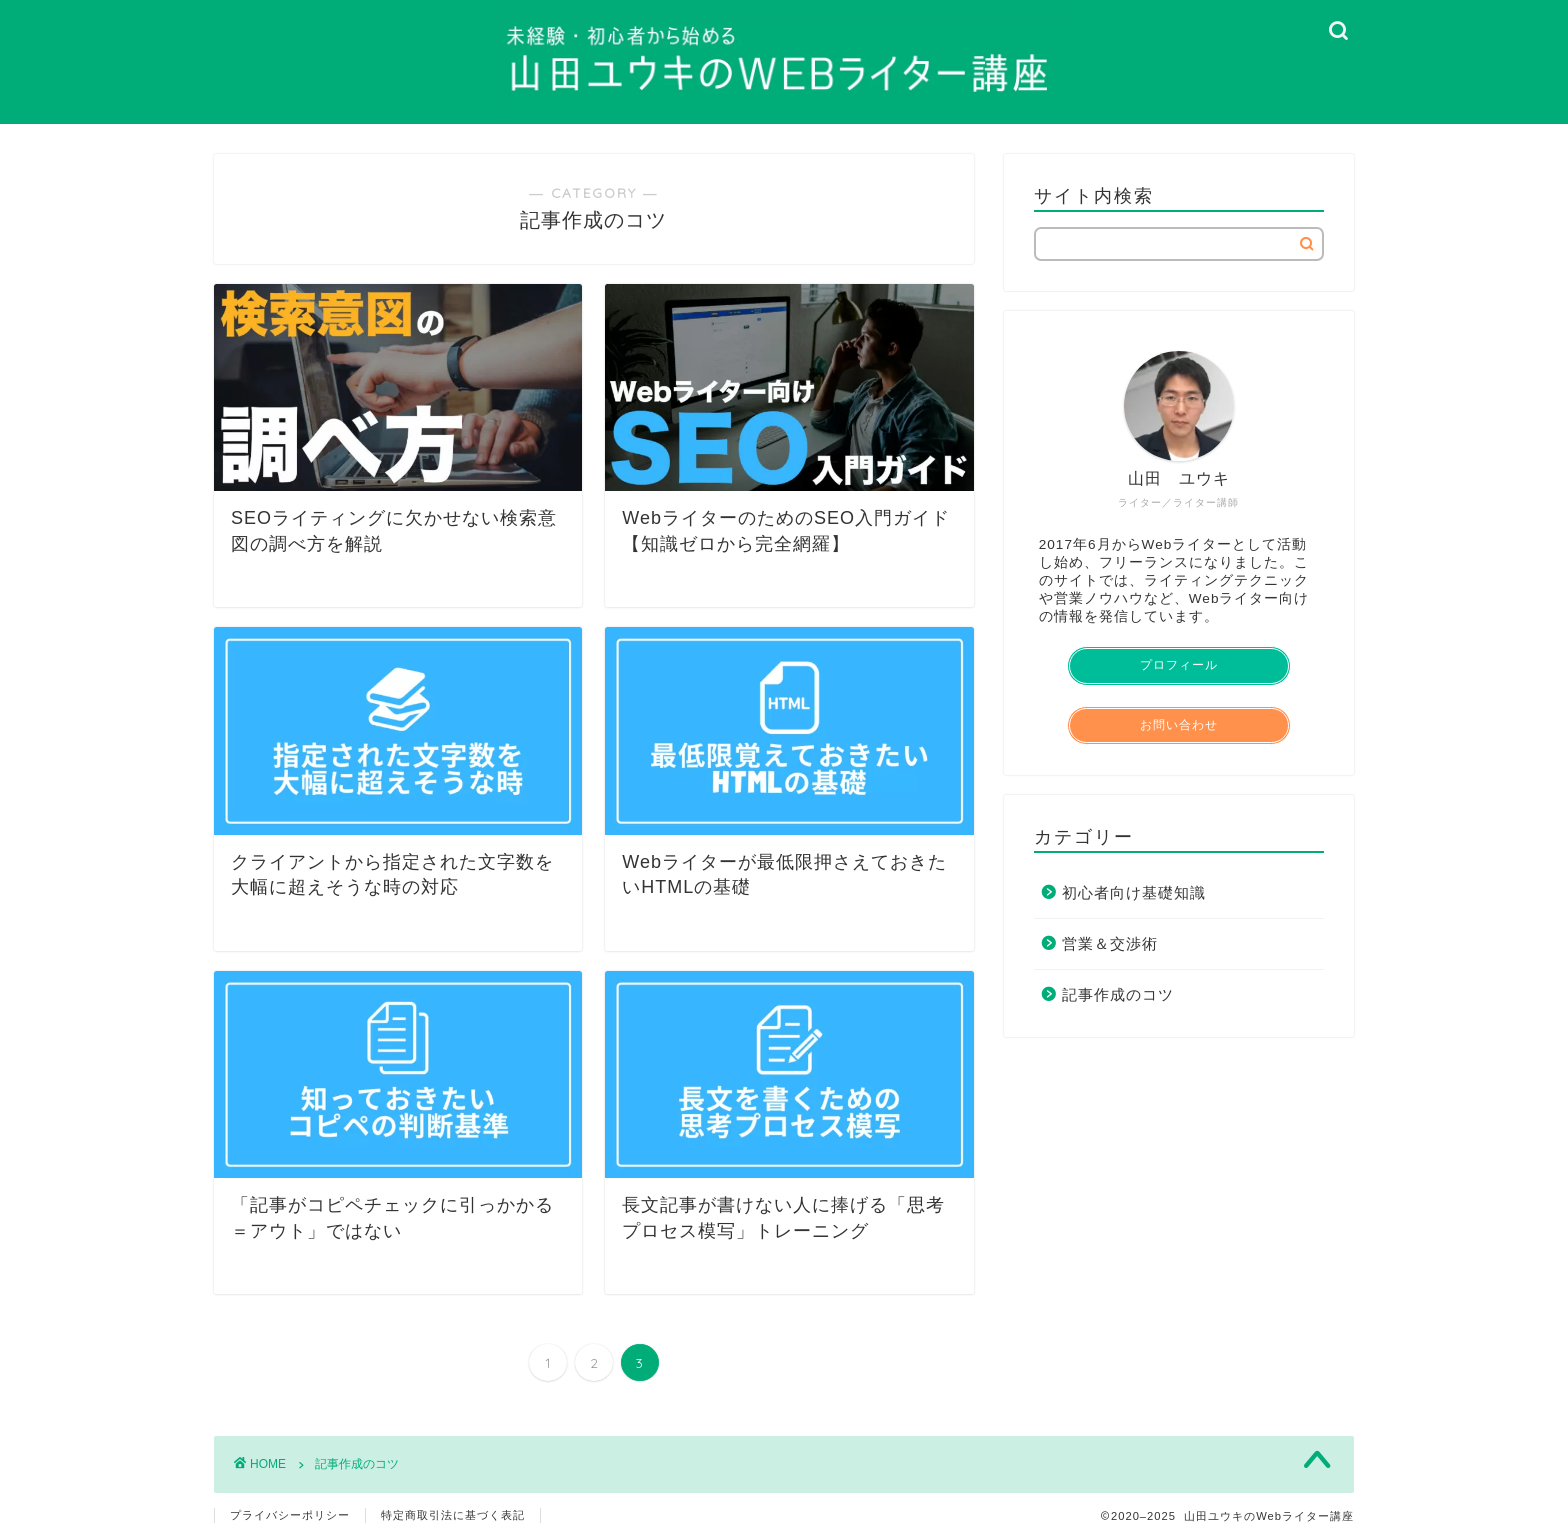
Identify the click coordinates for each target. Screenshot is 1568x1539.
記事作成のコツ (1118, 994)
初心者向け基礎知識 (1134, 892)
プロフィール (1179, 665)
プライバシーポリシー (290, 1515)
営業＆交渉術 (1110, 943)
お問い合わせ (1179, 725)
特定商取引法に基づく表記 (453, 1515)
